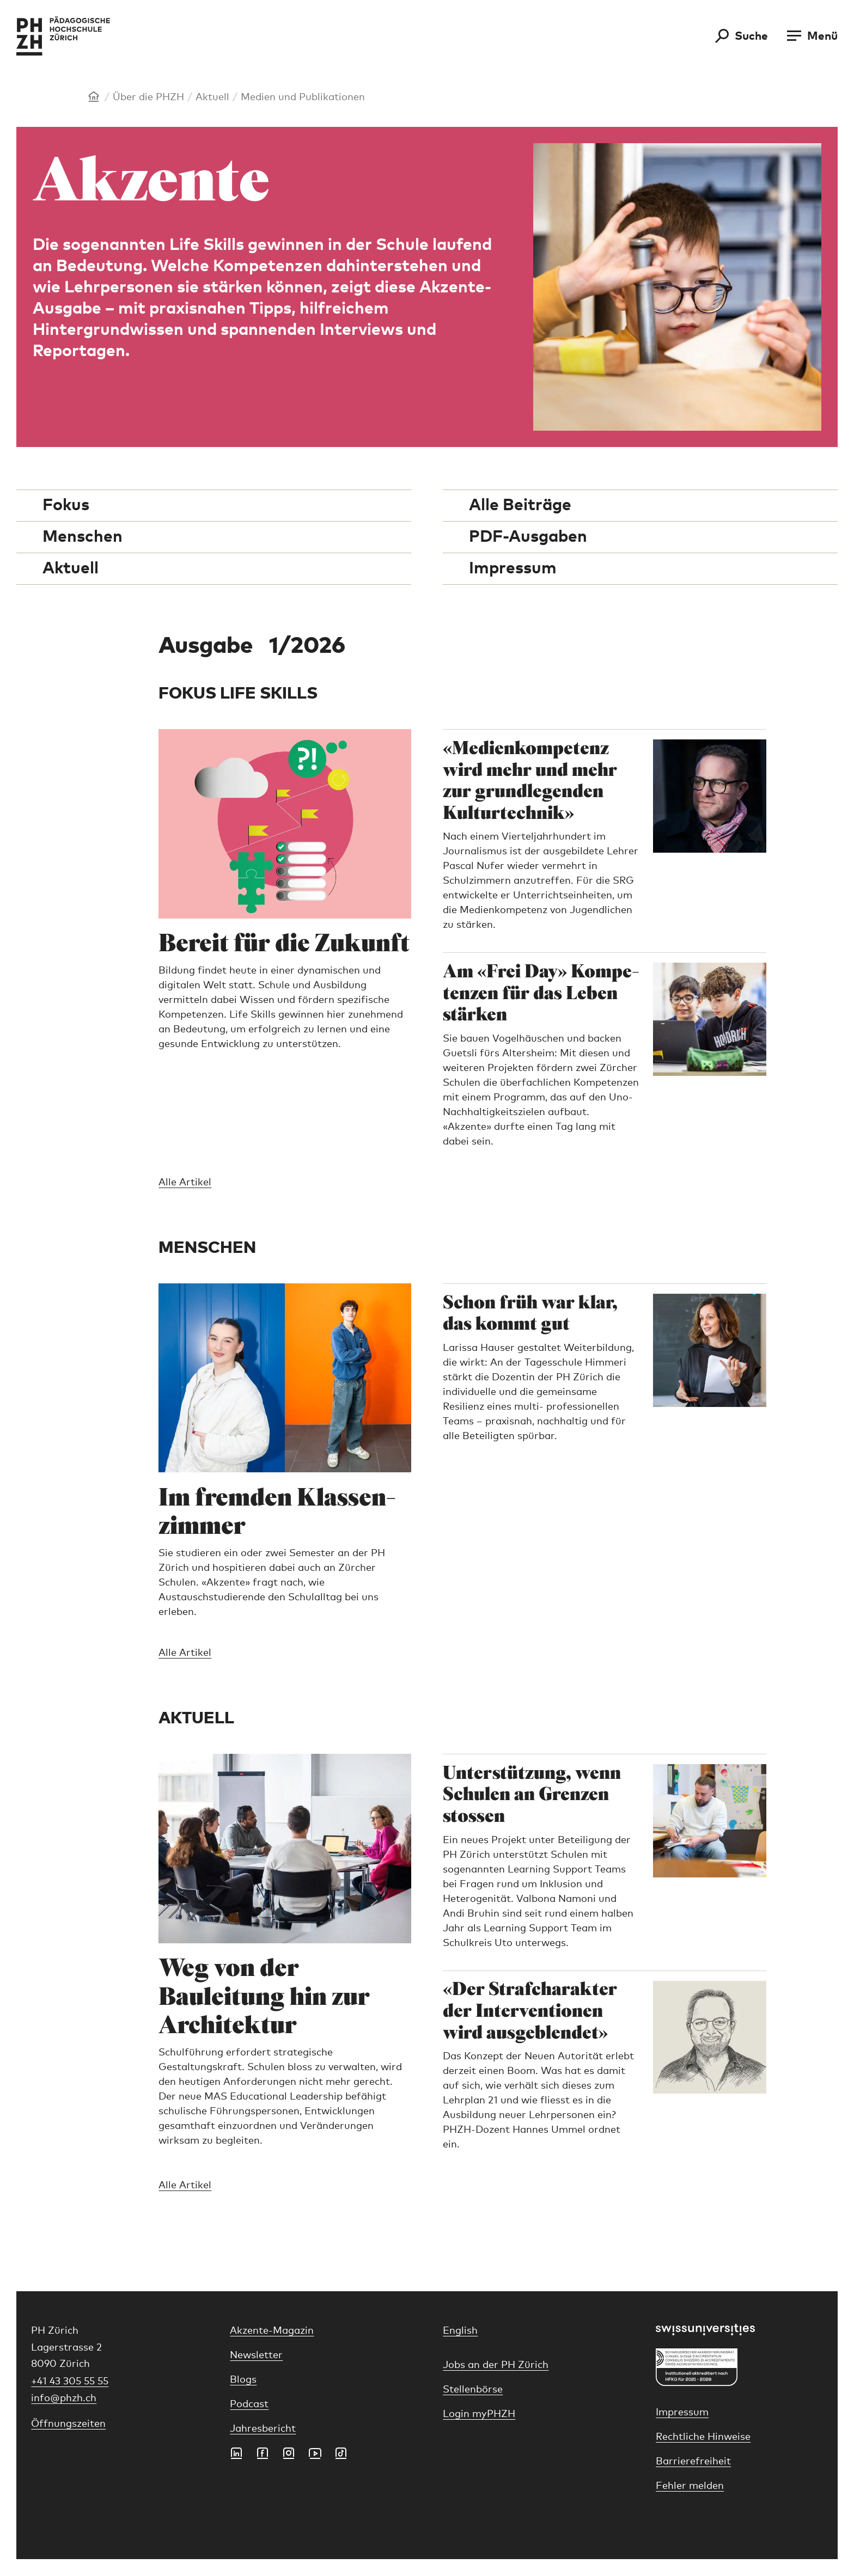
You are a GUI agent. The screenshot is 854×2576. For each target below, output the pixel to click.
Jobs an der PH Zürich (495, 2365)
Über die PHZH (148, 97)
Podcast (249, 2404)
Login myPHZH (479, 2414)
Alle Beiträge (520, 505)
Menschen (82, 537)
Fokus (65, 505)
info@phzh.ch (63, 2398)
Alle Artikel (184, 1183)
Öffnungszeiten (68, 2424)
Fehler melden (690, 2486)
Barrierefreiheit (693, 2462)
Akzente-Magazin (272, 2331)
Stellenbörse (473, 2390)
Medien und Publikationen (303, 97)
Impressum (513, 568)
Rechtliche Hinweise (703, 2437)
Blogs (243, 2380)
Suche (751, 36)
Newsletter (256, 2355)
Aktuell (212, 97)
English (460, 2331)
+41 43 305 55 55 (69, 2382)
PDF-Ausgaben (528, 537)
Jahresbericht (263, 2429)
